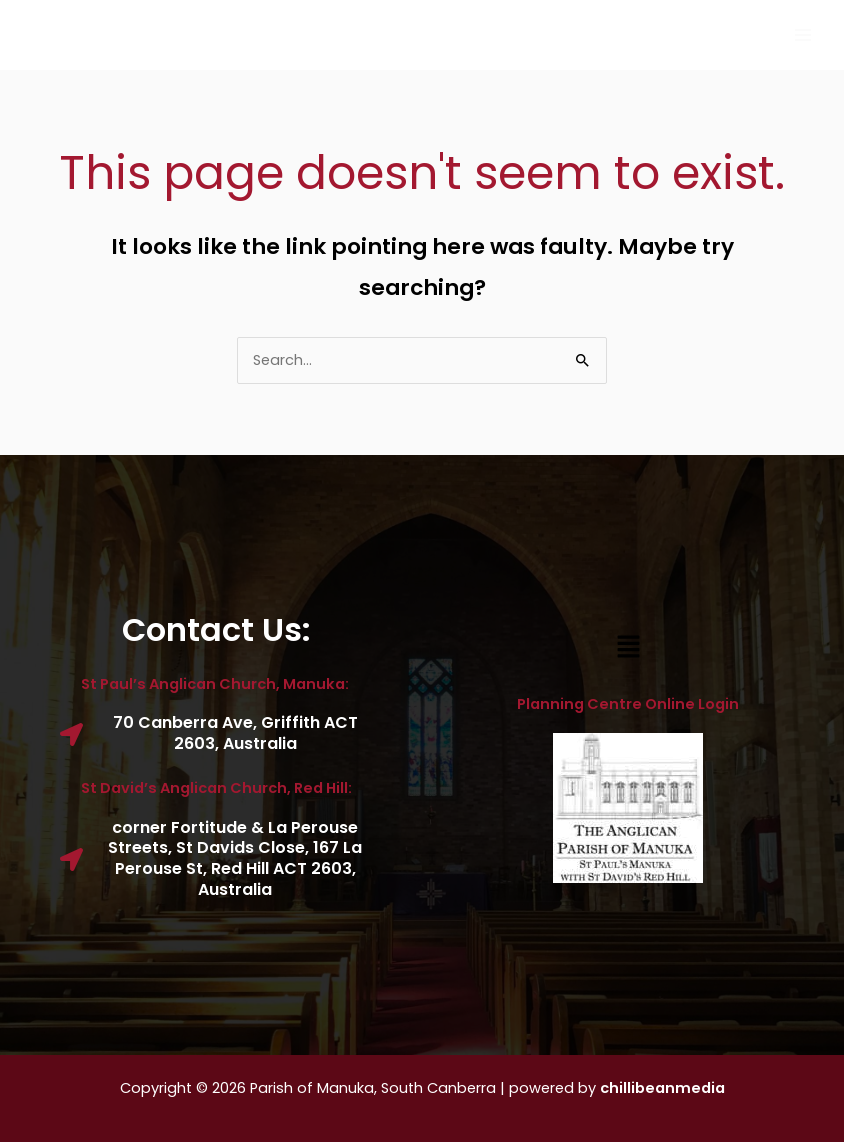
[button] (628, 648)
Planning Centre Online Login (628, 704)
